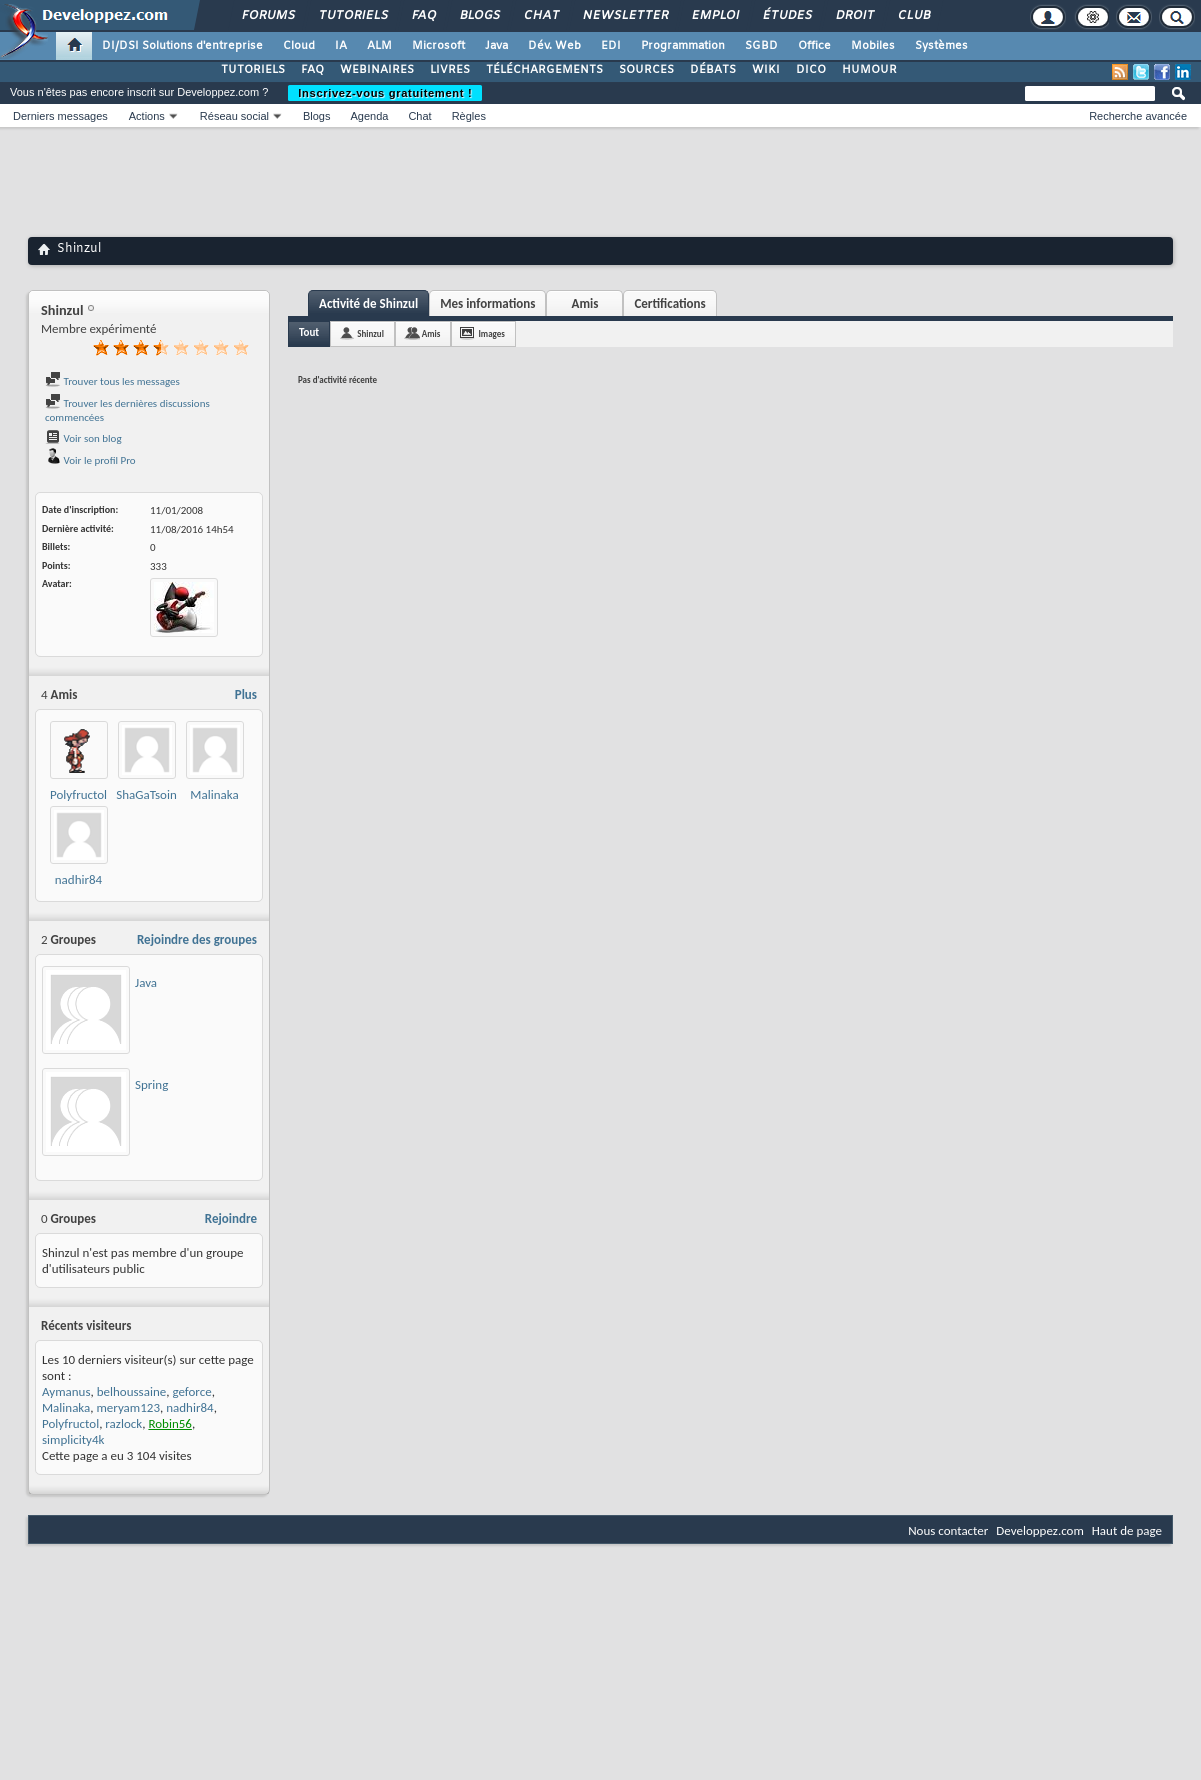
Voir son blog (83, 438)
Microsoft (438, 46)
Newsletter (624, 16)
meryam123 (128, 1407)
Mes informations (487, 303)
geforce (191, 1391)
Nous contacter (948, 1530)
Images (491, 333)
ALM (379, 46)
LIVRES (450, 70)
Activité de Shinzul (368, 303)
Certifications (669, 303)
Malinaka (214, 794)
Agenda (369, 116)
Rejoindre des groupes (197, 939)
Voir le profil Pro (90, 460)
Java (496, 46)
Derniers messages (60, 116)
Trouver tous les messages (112, 381)
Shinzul (370, 333)
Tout (309, 332)
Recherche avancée (1138, 116)
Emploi (714, 16)
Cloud (299, 46)
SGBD (761, 46)
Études (786, 16)
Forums (267, 16)
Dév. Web (554, 46)
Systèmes (941, 46)
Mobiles (873, 46)
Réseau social (234, 116)
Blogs (479, 16)
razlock (123, 1423)
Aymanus (66, 1391)
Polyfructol (78, 794)
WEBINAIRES (377, 70)
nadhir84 (78, 879)
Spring (151, 1084)
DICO (811, 70)
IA (341, 46)
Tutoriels (352, 16)
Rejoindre (231, 1218)
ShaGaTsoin (146, 794)
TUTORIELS (253, 70)
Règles (469, 116)
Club (913, 16)
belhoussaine (131, 1391)
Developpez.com (1040, 1530)
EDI (611, 46)
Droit (854, 16)
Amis (585, 303)
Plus (246, 694)
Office (814, 46)
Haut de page (1127, 1530)
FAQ (423, 16)
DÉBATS (713, 70)
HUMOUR (869, 70)
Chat (540, 16)
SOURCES (646, 70)
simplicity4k (73, 1439)
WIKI (766, 70)
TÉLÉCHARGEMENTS (544, 70)
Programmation (683, 46)
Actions (147, 116)
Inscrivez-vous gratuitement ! (385, 93)
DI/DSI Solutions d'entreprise (182, 46)
